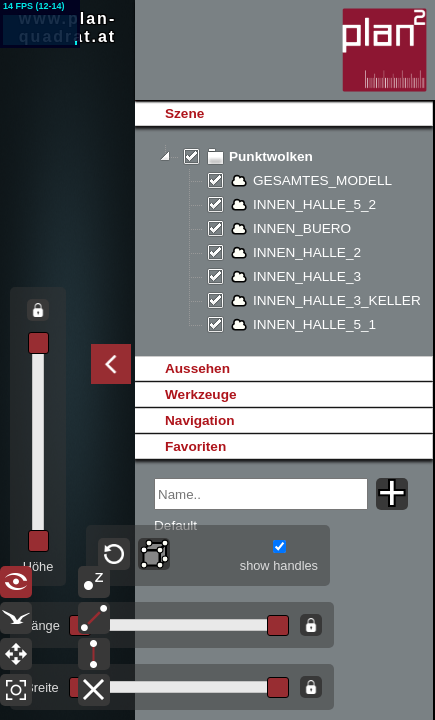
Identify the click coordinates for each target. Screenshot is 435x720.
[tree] (283, 241)
